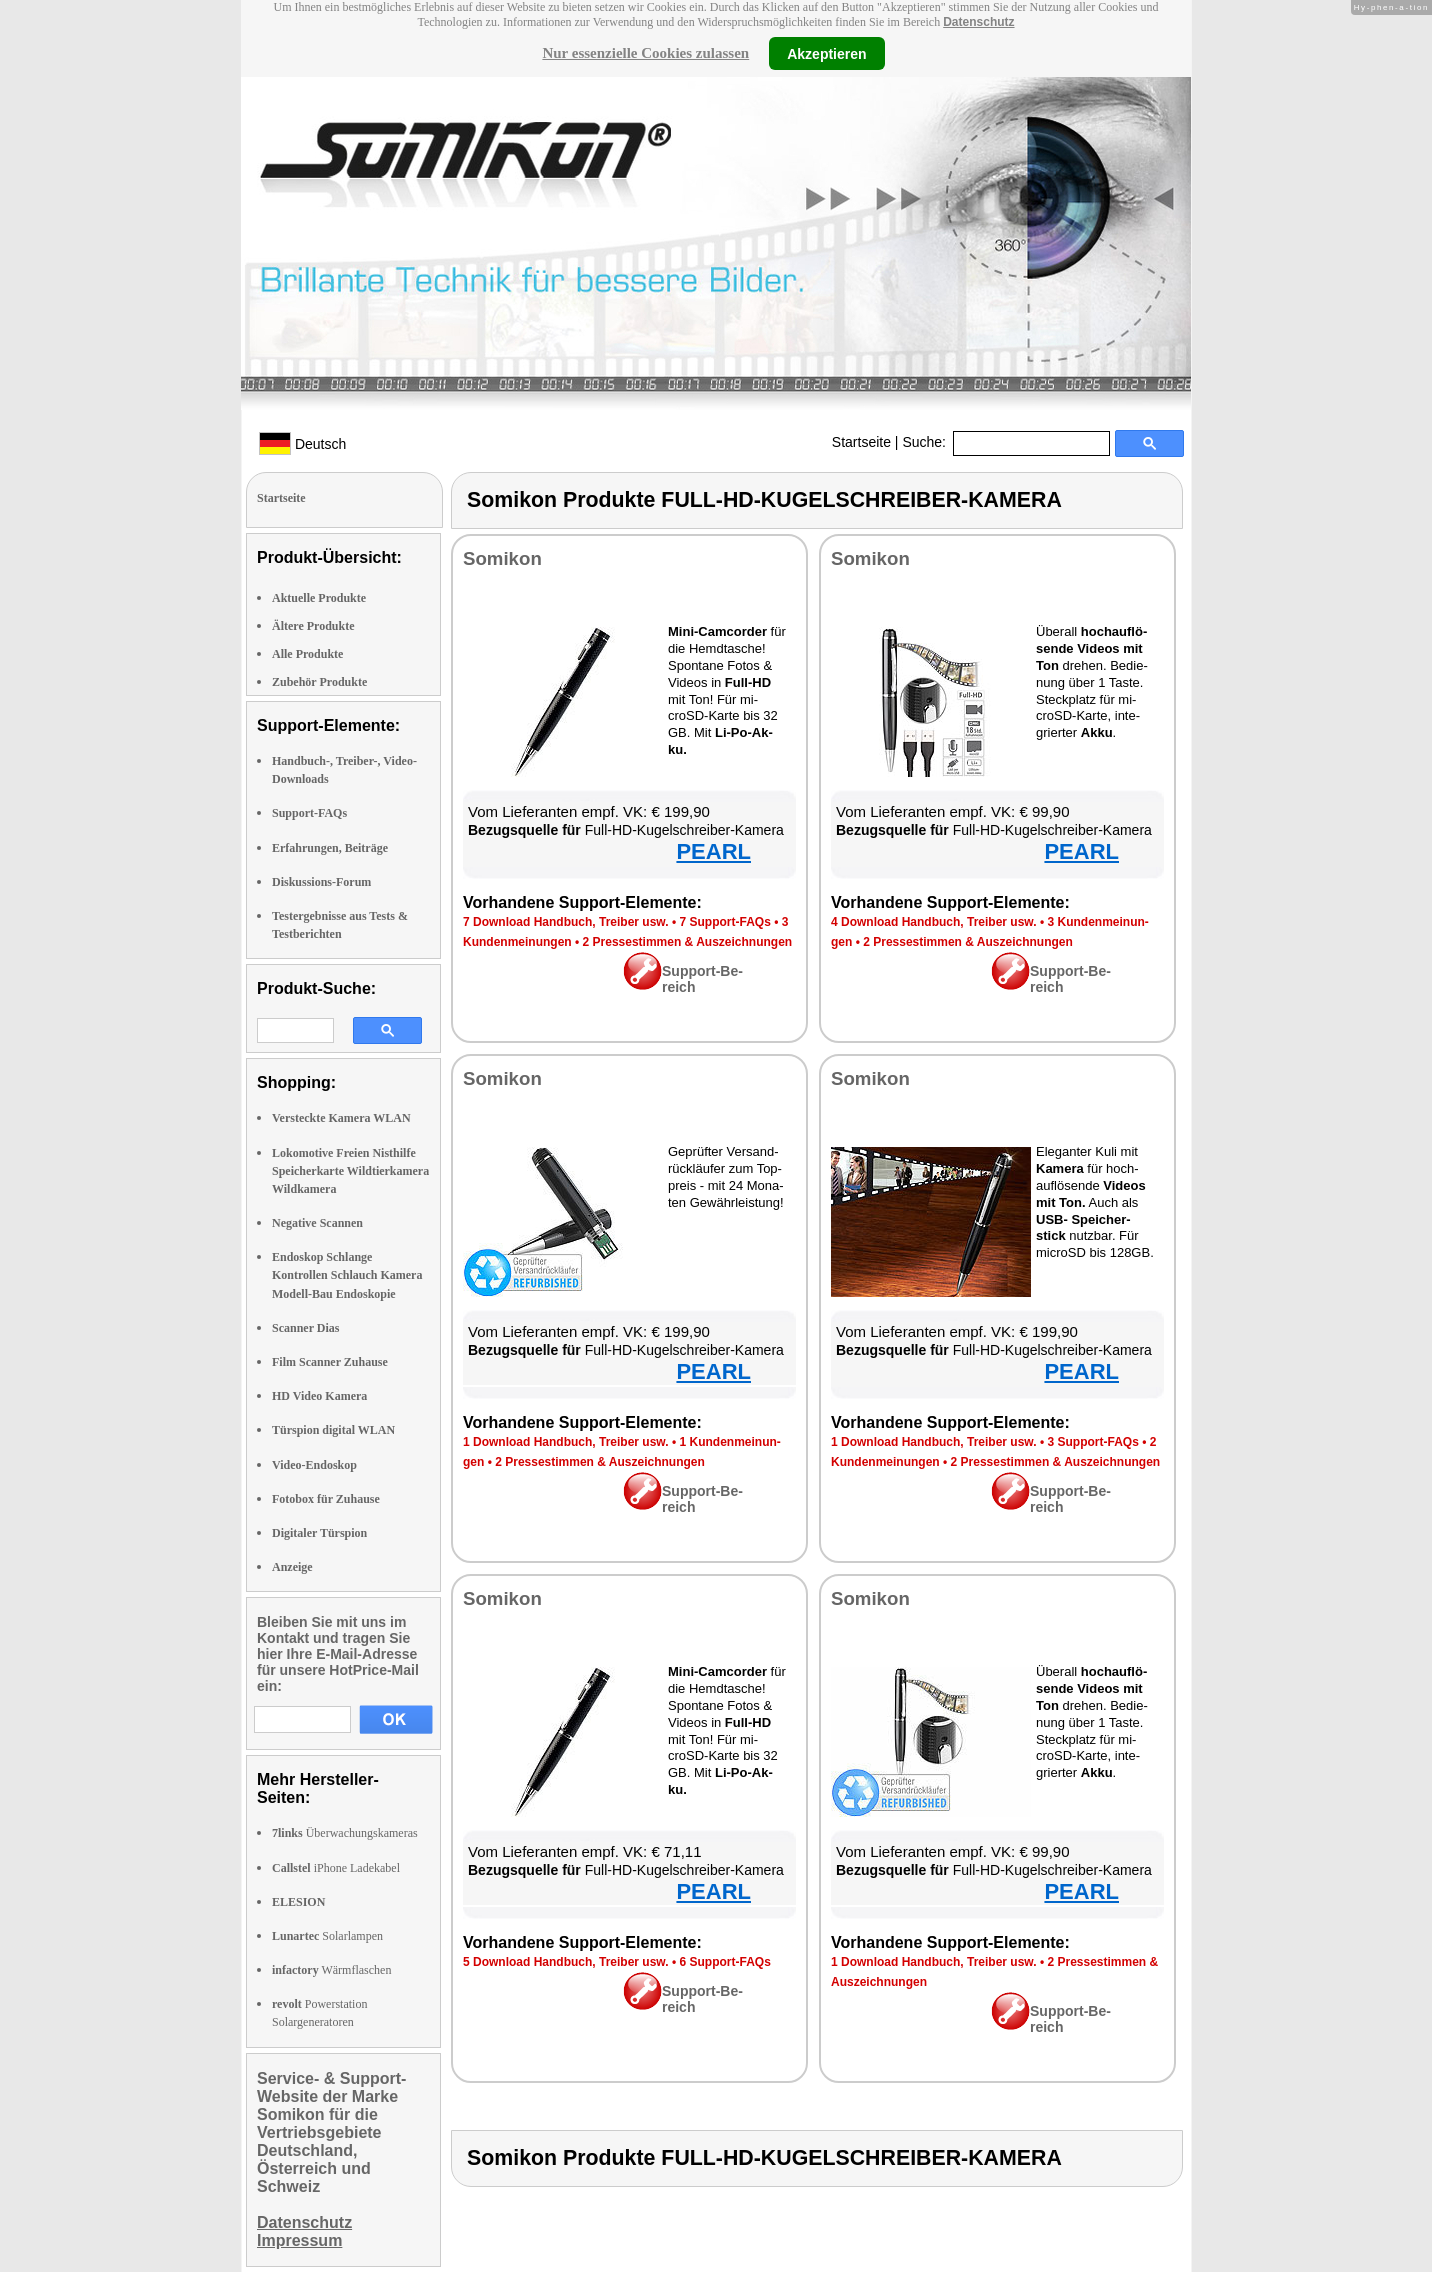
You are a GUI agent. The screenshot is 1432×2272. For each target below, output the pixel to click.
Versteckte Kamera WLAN (341, 1118)
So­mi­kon (502, 558)
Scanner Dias (305, 1328)
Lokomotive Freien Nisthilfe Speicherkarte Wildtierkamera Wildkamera (350, 1171)
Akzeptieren (826, 53)
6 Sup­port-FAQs (724, 1962)
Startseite (861, 442)
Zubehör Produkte (319, 682)
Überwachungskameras (345, 1833)
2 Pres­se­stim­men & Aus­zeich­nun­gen (688, 942)
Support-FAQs (309, 813)
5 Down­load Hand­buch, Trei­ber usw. (566, 1962)
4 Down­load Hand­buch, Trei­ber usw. (934, 922)
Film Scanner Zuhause (330, 1362)
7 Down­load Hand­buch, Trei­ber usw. (566, 922)
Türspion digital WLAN (333, 1430)
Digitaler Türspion (319, 1533)
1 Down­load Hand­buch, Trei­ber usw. (566, 1442)
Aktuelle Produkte (319, 598)
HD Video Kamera (319, 1396)
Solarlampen (327, 1936)
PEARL (713, 851)
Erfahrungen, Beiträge (330, 848)
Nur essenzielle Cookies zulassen (645, 53)
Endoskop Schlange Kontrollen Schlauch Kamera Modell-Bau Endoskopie (347, 1275)
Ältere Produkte (313, 626)
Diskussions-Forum (321, 882)
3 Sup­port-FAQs (1092, 1442)
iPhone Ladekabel (336, 1868)
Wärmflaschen (331, 1970)
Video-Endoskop (314, 1465)
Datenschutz (978, 22)
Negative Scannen (317, 1223)
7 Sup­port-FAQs (724, 922)
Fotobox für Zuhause (326, 1499)
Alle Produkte (307, 654)
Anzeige (292, 1567)
